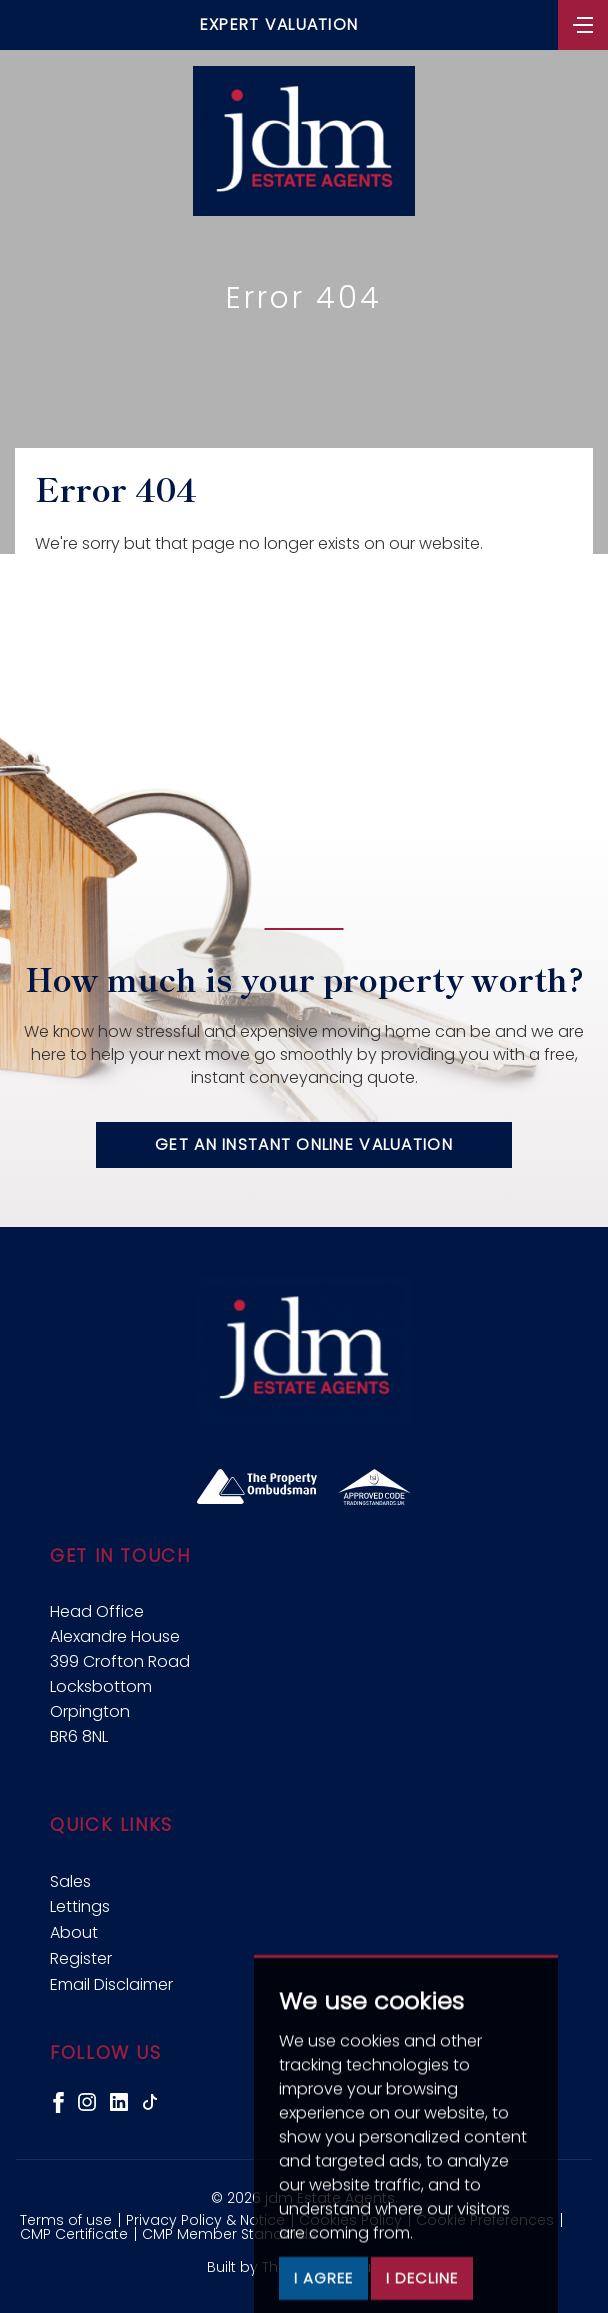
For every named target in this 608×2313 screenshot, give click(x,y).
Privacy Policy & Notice (205, 2220)
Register (81, 1958)
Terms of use (66, 2220)
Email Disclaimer (111, 1984)
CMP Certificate (74, 2234)
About (74, 1932)
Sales (70, 1881)
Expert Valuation (279, 24)
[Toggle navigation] (583, 23)
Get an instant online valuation (304, 1144)
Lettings (80, 1906)
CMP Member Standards (229, 2234)
